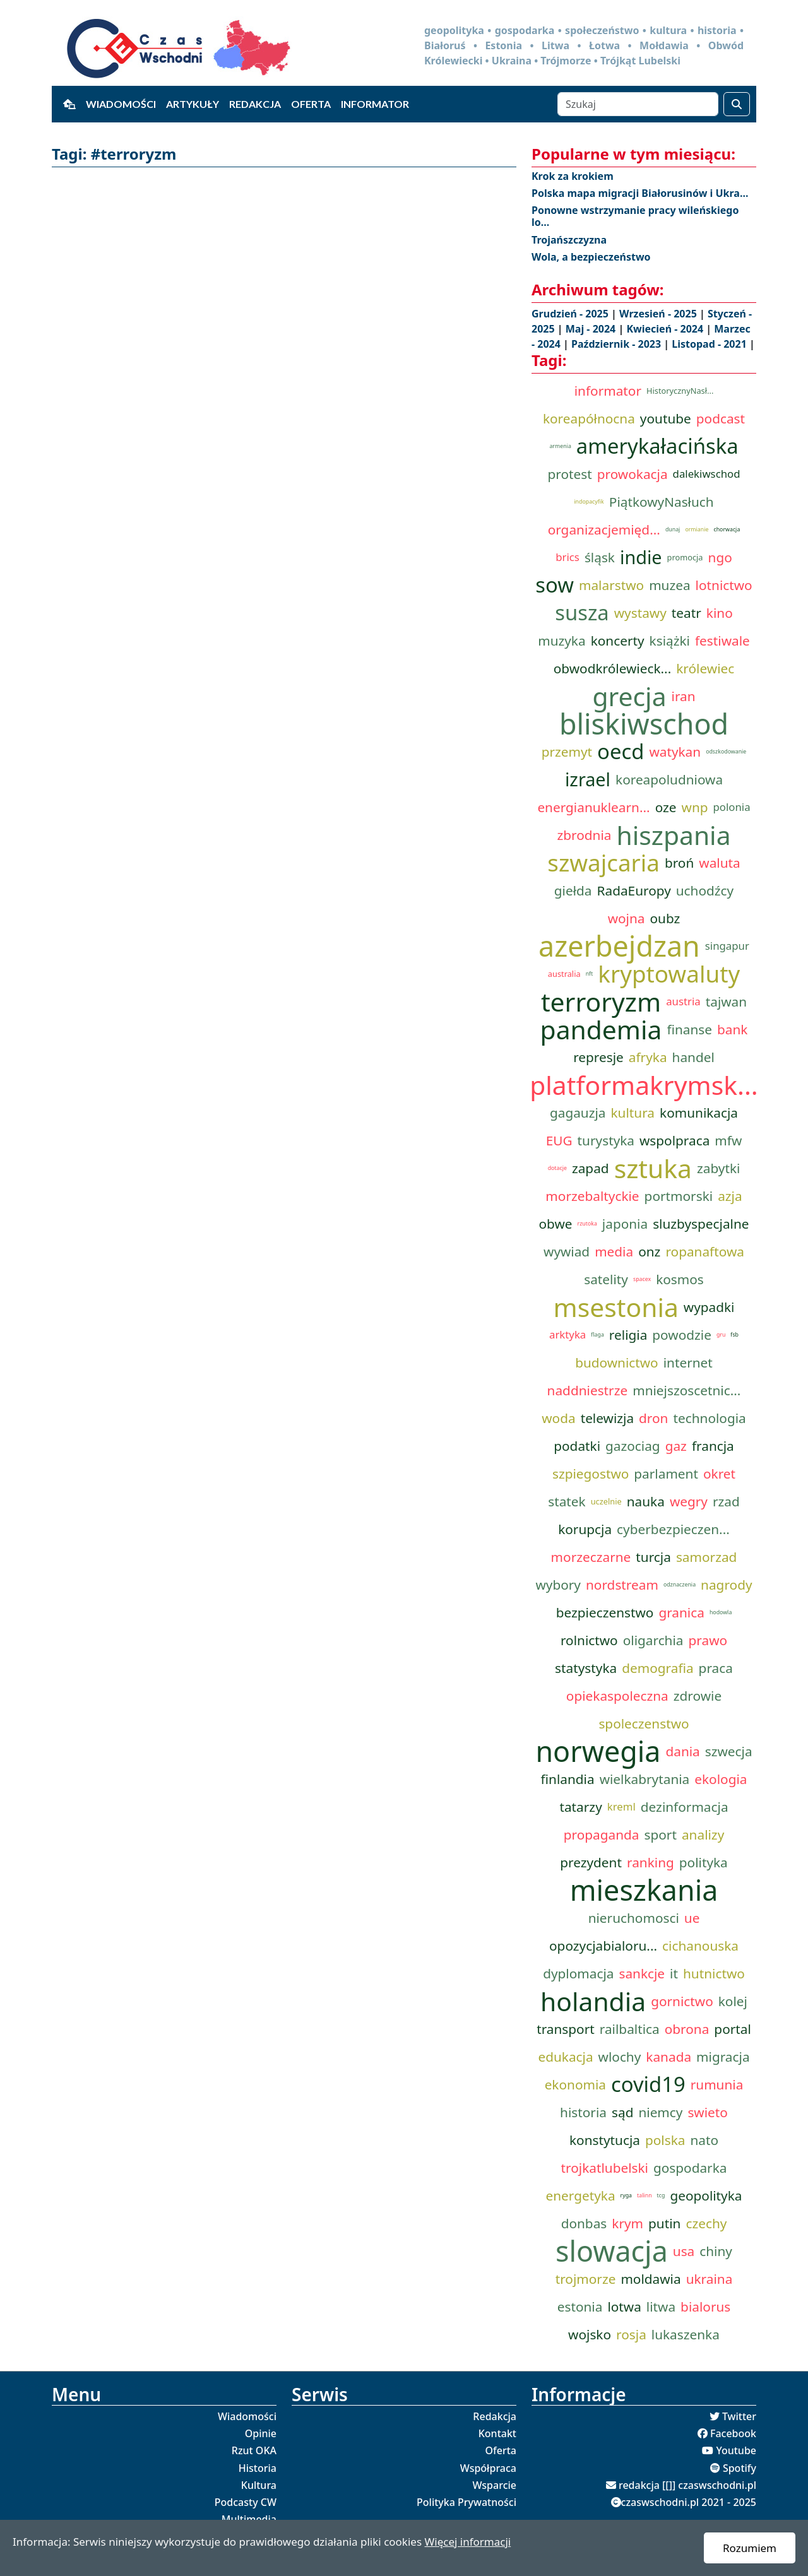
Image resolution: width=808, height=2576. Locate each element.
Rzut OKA (254, 2450)
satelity (606, 1279)
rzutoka (587, 1223)
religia (628, 1335)
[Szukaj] (637, 104)
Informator (375, 104)
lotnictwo (724, 585)
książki (670, 640)
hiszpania (673, 835)
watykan (675, 751)
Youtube (736, 2450)
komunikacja (699, 1112)
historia (583, 2112)
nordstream (622, 1584)
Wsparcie (494, 2485)
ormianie (696, 529)
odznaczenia (679, 1584)
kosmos (680, 1279)
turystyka (606, 1140)
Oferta (311, 104)
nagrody (726, 1584)
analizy (703, 1834)
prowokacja (632, 474)
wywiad (567, 1251)
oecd (620, 751)
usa (683, 2251)
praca (716, 1668)
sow (554, 585)
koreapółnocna (589, 418)
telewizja (607, 1418)
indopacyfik (589, 501)
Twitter (739, 2416)
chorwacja (726, 529)
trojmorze (586, 2279)
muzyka (561, 640)
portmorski (679, 1196)
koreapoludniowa (669, 779)
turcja (653, 1557)
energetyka (580, 2195)
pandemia (601, 1029)
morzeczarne (591, 1557)
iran (684, 696)
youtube (665, 418)
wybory (558, 1584)
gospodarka (690, 2168)
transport (566, 2029)
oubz (665, 918)
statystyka (586, 1668)
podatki (577, 1446)
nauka (646, 1501)
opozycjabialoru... (603, 1945)
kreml (621, 1806)
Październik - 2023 (617, 344)
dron (653, 1418)
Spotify (739, 2468)
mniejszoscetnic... (686, 1390)
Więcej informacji (467, 2541)
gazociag (632, 1446)
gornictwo (682, 2001)
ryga (626, 2195)
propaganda (601, 1834)
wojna (626, 918)
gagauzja (578, 1112)
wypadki (709, 1307)
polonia (732, 807)
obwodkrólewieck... (612, 668)
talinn (644, 2195)
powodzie (681, 1335)
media (614, 1251)
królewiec (705, 668)
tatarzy (580, 1807)
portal (732, 2029)
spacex (642, 1279)
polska (665, 2140)
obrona (687, 2029)
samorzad (706, 1557)
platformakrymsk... (644, 1085)
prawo (708, 1640)
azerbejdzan (619, 946)
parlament (666, 1473)
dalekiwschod (706, 473)
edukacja (565, 2056)
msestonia (616, 1307)
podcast (720, 418)
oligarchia (653, 1640)
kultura (633, 1112)
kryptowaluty (669, 974)
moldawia (650, 2279)
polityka (703, 1862)
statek (566, 1501)
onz (649, 1251)
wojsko (589, 2334)
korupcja (585, 1529)
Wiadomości (121, 104)
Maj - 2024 (592, 329)
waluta (719, 862)
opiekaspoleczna (617, 1696)
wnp (695, 807)
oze (666, 807)
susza (582, 613)
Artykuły (192, 104)
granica (681, 1612)
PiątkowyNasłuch (661, 502)
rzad (726, 1501)
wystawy (640, 613)
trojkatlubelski (604, 2168)
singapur (727, 945)
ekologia (720, 1779)
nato (704, 2140)
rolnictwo (589, 1640)
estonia (580, 2306)
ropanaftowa (704, 1251)
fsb (734, 1334)
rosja (631, 2334)
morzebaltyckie (592, 1196)
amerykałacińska (657, 446)
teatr (686, 613)
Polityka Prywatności (466, 2502)
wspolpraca (674, 1140)
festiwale (722, 640)
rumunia (717, 2084)
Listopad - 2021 (710, 344)
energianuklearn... (593, 807)
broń (679, 862)
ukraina (709, 2279)
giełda (573, 890)
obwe (555, 1223)
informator (607, 390)
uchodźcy (705, 890)
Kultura (258, 2485)
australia (564, 973)
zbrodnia (584, 835)
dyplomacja (578, 1973)
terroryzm (601, 1001)
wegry (689, 1501)
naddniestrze (587, 1390)
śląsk (600, 557)
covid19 (648, 2084)
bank (732, 1029)
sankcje (642, 1973)
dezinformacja (684, 1807)
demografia (657, 1668)
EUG (559, 1140)
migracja (722, 2056)
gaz (676, 1446)
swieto (707, 2112)
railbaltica (630, 2029)
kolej (732, 2001)
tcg (661, 2195)
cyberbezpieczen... (673, 1529)
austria (683, 1001)
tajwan (726, 1001)
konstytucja (604, 2140)
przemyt (567, 751)
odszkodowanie (726, 751)
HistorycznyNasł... (679, 390)
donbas (584, 2223)
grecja (629, 696)
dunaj (672, 529)
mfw (728, 1140)
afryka (648, 1057)
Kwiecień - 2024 (666, 329)
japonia (625, 1223)
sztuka (653, 1168)
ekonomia (575, 2084)
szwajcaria (603, 863)
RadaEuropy (634, 890)
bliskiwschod (643, 724)
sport (661, 1834)
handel (693, 1057)
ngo (720, 557)
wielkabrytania (645, 1779)
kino (719, 613)
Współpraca (488, 2468)
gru (720, 1334)
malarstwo (611, 585)
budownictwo (616, 1362)
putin (664, 2223)
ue (692, 1918)
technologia (709, 1418)
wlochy (619, 2056)
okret (719, 1473)
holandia (593, 2001)
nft (589, 974)
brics (567, 557)
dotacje (557, 1168)
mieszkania (644, 1890)
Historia (257, 2468)
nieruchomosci (633, 1918)
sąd (622, 2112)
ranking (650, 1862)
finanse (689, 1029)
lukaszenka (685, 2334)
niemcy (660, 2112)
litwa (660, 2306)
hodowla (721, 1612)
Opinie (260, 2433)
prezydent (591, 1862)
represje (598, 1057)
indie (641, 557)
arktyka (567, 1334)
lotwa (624, 2306)
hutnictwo (714, 1973)
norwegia (597, 1751)
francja (713, 1446)
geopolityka (706, 2195)
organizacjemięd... (604, 529)
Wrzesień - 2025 (659, 314)
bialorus (705, 2306)
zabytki (718, 1168)
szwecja (728, 1751)
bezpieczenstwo (605, 1612)
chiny (715, 2251)
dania (682, 1751)
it (674, 1973)
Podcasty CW (245, 2502)
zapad (590, 1168)
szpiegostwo (590, 1473)
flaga (597, 1334)
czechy (706, 2223)
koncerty (618, 640)
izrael (587, 779)
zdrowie (698, 1696)
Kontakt (497, 2433)
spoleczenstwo (643, 1723)
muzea (669, 585)
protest (569, 474)
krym (627, 2223)
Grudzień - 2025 (571, 314)
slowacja (612, 2251)
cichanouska (700, 1945)
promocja (685, 557)
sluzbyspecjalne (701, 1223)
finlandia (568, 1779)
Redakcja (255, 104)
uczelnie (606, 1501)
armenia (560, 446)
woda (558, 1418)
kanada (668, 2056)
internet (688, 1362)
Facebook (733, 2433)
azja (730, 1196)
